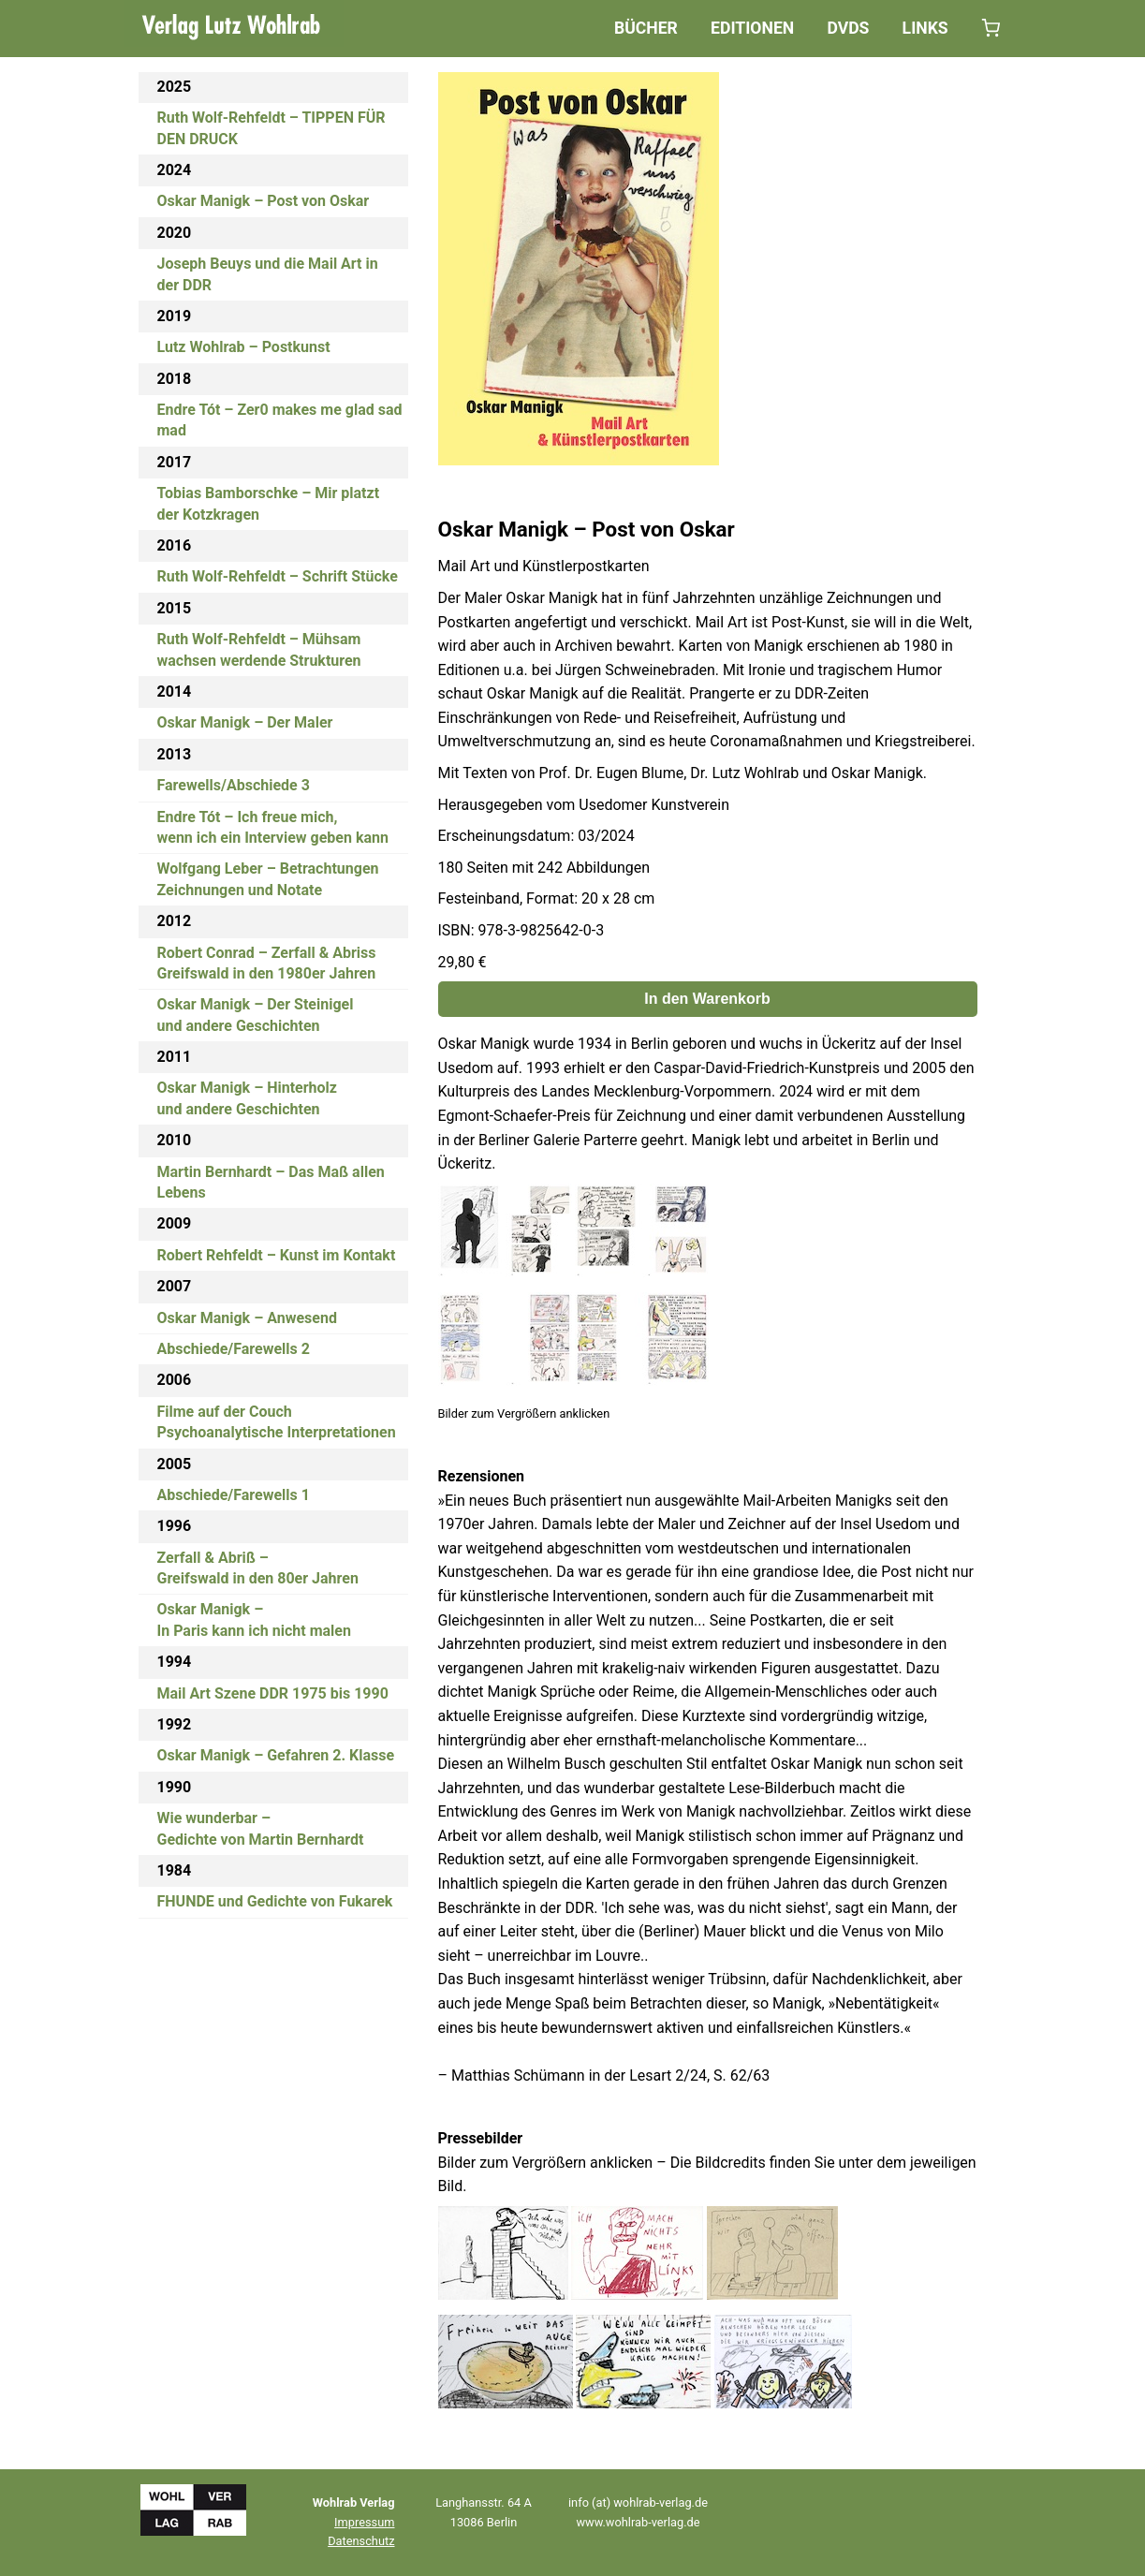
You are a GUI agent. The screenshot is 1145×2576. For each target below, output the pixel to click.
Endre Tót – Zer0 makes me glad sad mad (280, 420)
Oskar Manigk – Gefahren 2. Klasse (276, 1755)
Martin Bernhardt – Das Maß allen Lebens (271, 1182)
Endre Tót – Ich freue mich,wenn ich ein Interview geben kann (273, 827)
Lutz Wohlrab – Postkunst (243, 347)
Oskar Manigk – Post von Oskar (263, 201)
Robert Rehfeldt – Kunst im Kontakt (276, 1255)
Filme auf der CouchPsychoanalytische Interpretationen (276, 1422)
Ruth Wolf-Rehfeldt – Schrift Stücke (277, 576)
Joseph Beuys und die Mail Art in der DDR (267, 274)
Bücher (646, 28)
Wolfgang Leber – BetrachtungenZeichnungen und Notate (268, 879)
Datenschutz (361, 2541)
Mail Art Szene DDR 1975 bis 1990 (273, 1693)
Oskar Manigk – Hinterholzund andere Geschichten (247, 1098)
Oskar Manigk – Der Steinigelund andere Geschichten (255, 1014)
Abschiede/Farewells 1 (233, 1495)
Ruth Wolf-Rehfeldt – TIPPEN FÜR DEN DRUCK (271, 128)
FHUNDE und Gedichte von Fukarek (275, 1901)
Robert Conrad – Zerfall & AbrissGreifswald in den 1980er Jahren (266, 963)
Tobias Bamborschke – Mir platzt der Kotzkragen (268, 503)
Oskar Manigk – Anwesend (247, 1318)
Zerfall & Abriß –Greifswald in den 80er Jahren (258, 1568)
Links (925, 28)
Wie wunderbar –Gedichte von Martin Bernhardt (260, 1828)
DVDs (848, 28)
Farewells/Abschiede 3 (233, 785)
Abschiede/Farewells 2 (233, 1349)
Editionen (752, 28)
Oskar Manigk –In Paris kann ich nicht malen (254, 1619)
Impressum (364, 2522)
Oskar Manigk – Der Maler (245, 722)
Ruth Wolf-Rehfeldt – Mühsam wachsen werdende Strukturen (259, 649)
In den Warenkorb (707, 999)
